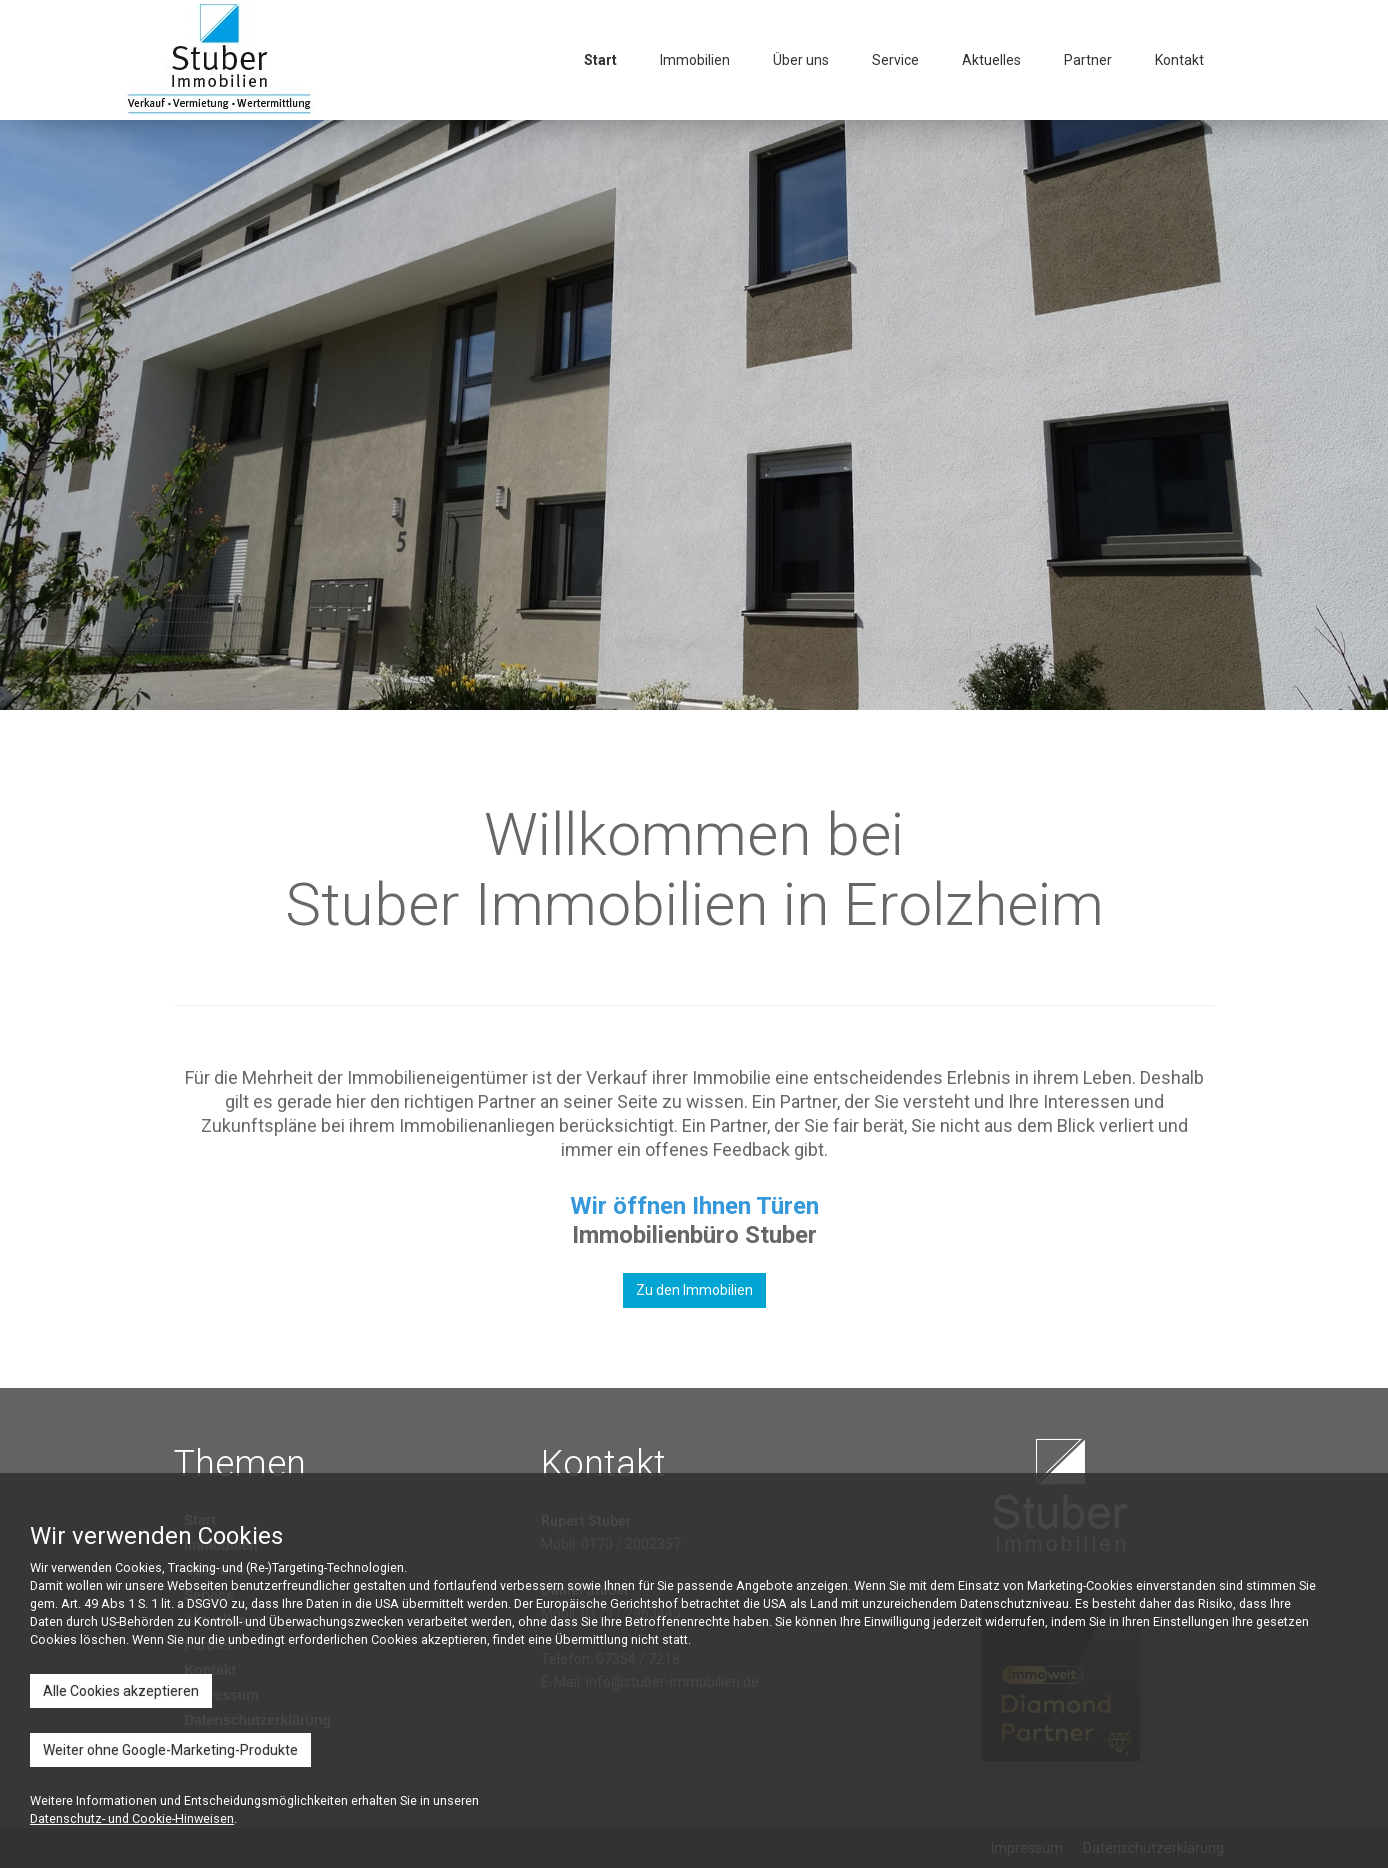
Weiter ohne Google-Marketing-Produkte (170, 1750)
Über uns (801, 60)
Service (895, 60)
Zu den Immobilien (694, 1290)
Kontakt (1179, 60)
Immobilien (695, 60)
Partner (1088, 60)
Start (600, 60)
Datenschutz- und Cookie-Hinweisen (132, 1818)
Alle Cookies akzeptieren (121, 1691)
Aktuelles (991, 60)
